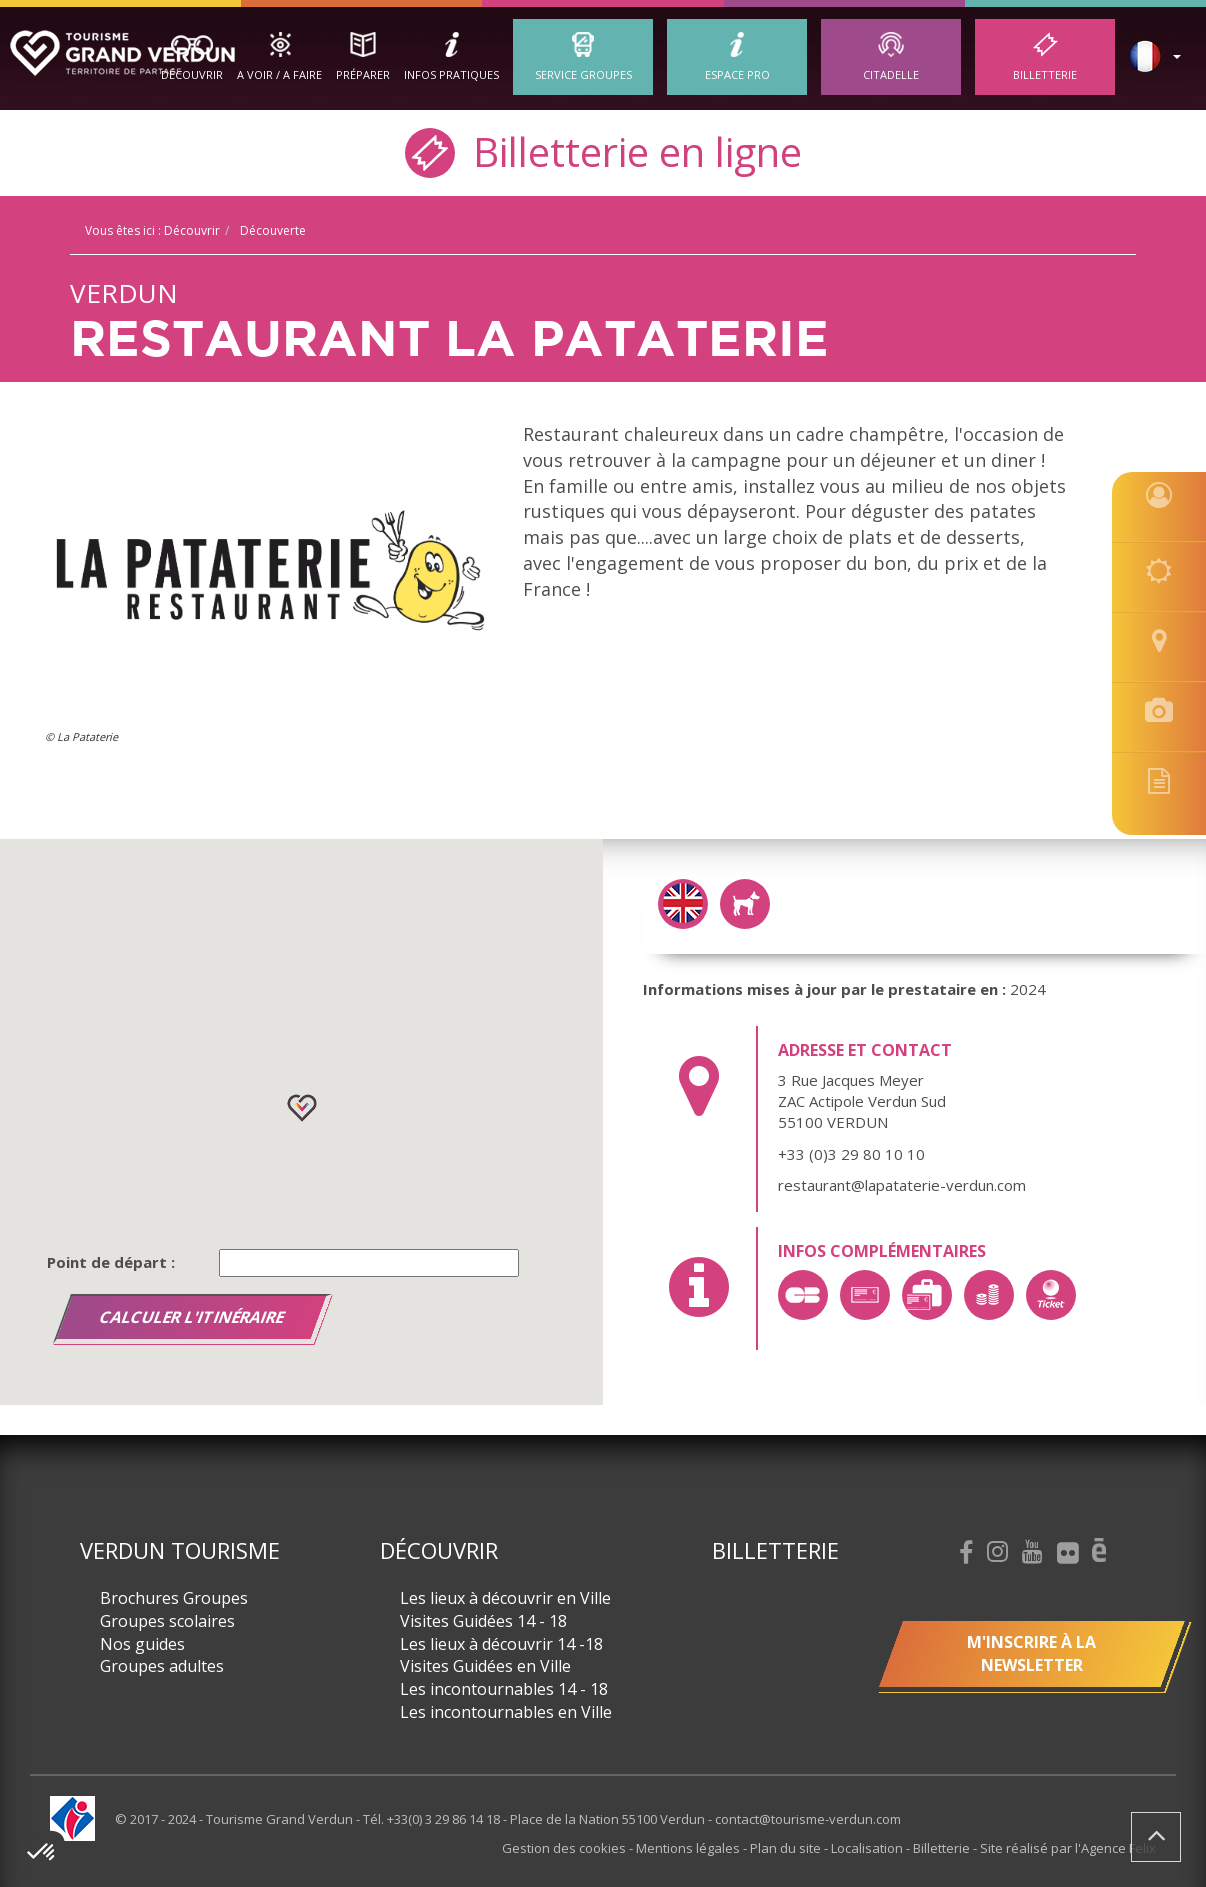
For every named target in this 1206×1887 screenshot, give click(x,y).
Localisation (868, 1848)
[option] (269, 580)
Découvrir (192, 74)
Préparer (363, 74)
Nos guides (142, 1644)
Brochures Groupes (174, 1598)
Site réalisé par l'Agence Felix (1068, 1848)
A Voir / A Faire (279, 74)
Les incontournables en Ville (506, 1712)
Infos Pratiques (451, 74)
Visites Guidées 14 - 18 (483, 1621)
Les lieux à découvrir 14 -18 (501, 1644)
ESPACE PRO (737, 74)
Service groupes (583, 74)
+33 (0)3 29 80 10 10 (851, 1154)
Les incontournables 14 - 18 (504, 1689)
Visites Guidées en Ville (485, 1666)
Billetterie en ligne (603, 150)
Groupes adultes (162, 1666)
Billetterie (1045, 74)
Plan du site (787, 1848)
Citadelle (891, 74)
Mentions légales (689, 1848)
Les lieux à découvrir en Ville (505, 1598)
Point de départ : (111, 1262)
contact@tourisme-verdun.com (808, 1819)
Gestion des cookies (565, 1848)
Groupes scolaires (167, 1621)
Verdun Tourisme (180, 1550)
